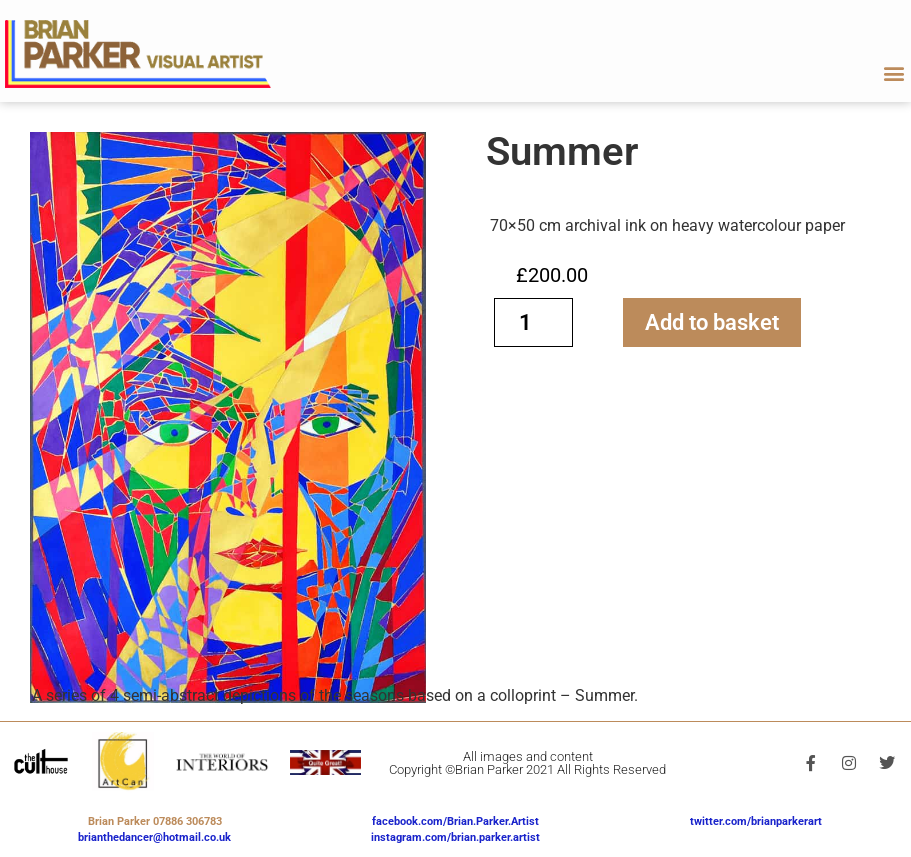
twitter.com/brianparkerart (756, 821)
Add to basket (712, 322)
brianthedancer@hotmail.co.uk (154, 837)
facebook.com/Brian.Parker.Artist (455, 821)
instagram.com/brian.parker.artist (455, 837)
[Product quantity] (534, 322)
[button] (894, 73)
